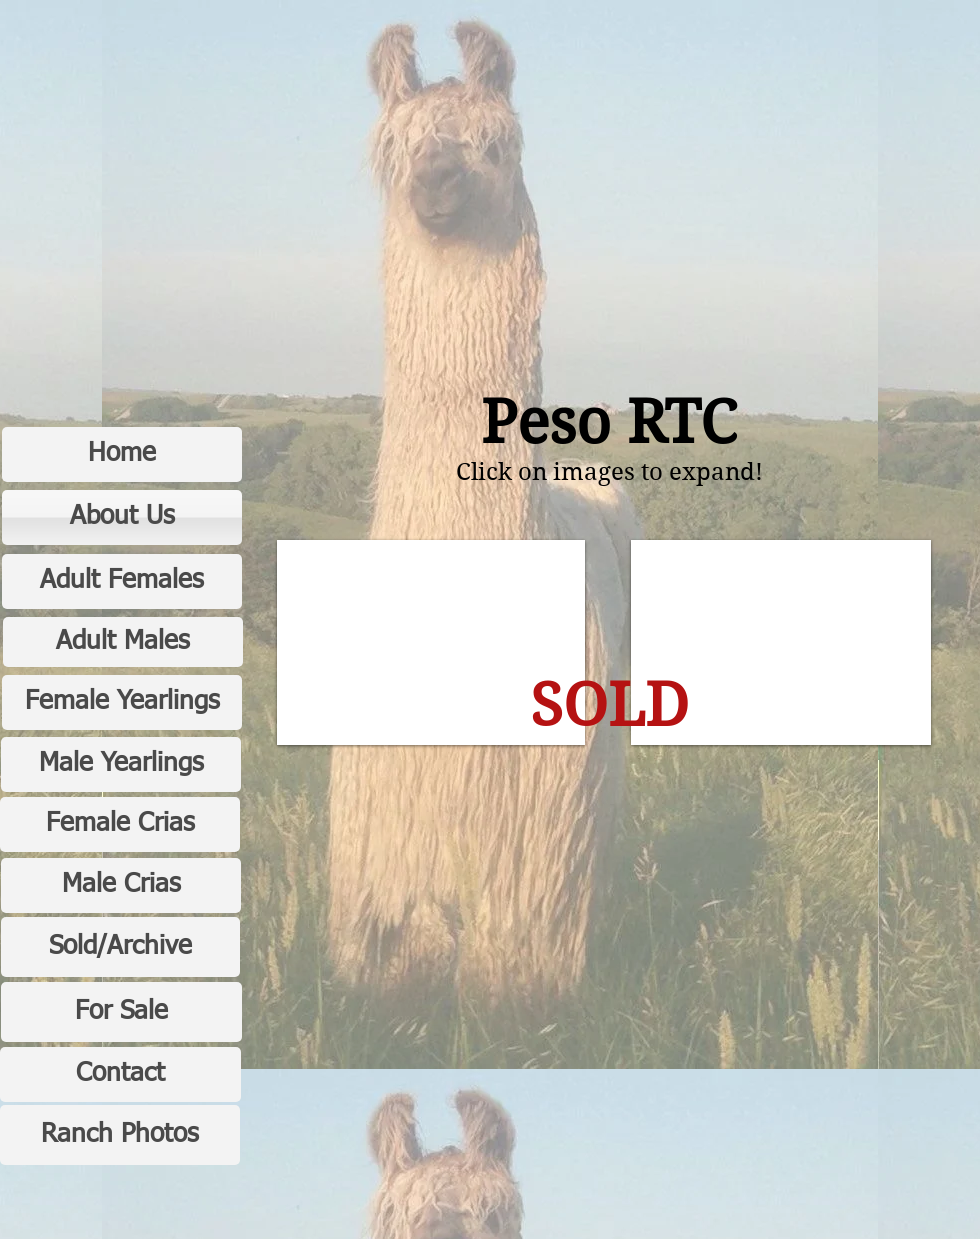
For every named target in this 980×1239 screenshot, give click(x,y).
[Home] (122, 454)
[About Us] (122, 517)
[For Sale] (121, 1012)
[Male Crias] (121, 885)
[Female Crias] (120, 824)
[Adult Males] (123, 642)
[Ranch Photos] (120, 1135)
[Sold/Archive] (120, 947)
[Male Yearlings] (121, 764)
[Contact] (120, 1074)
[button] (431, 642)
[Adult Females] (122, 581)
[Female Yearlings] (122, 702)
